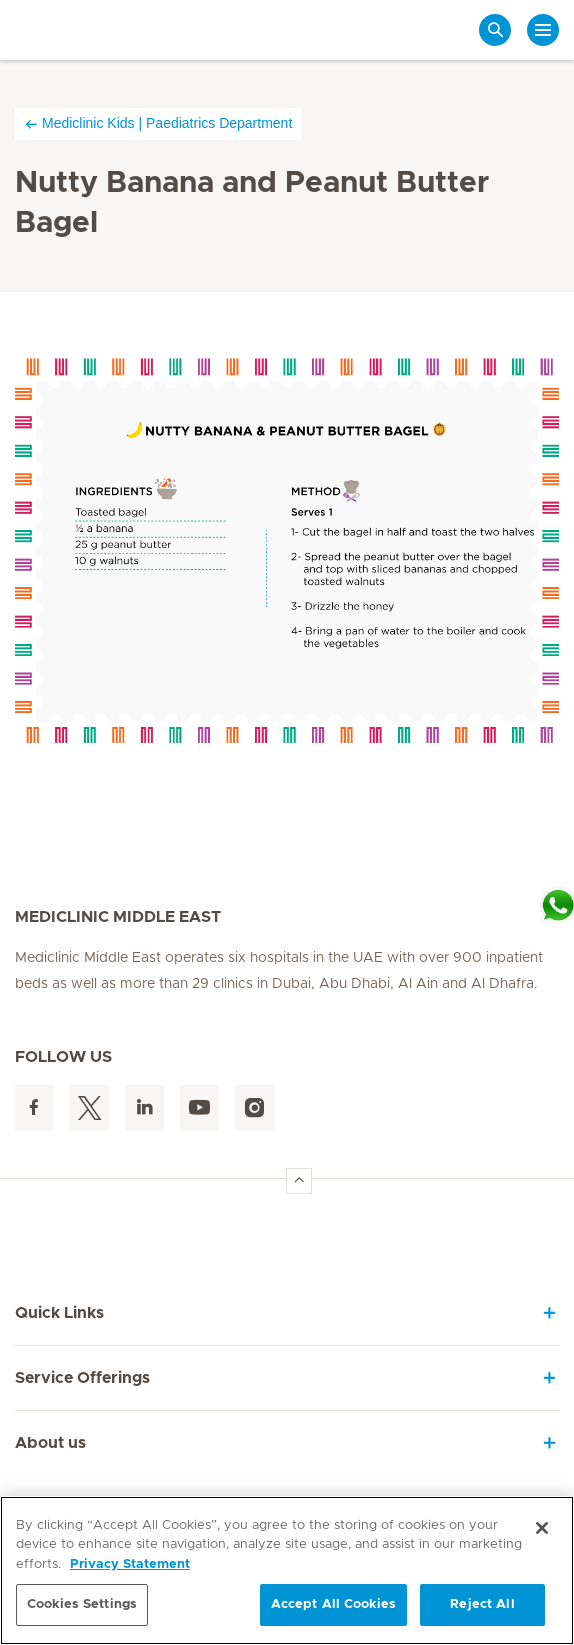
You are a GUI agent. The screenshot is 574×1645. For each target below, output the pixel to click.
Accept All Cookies (333, 1604)
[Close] (542, 1528)
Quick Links (59, 1313)
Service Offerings (82, 1378)
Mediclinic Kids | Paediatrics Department (158, 123)
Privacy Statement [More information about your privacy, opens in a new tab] (130, 1564)
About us (50, 1443)
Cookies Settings (82, 1604)
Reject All (482, 1604)
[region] (287, 1570)
